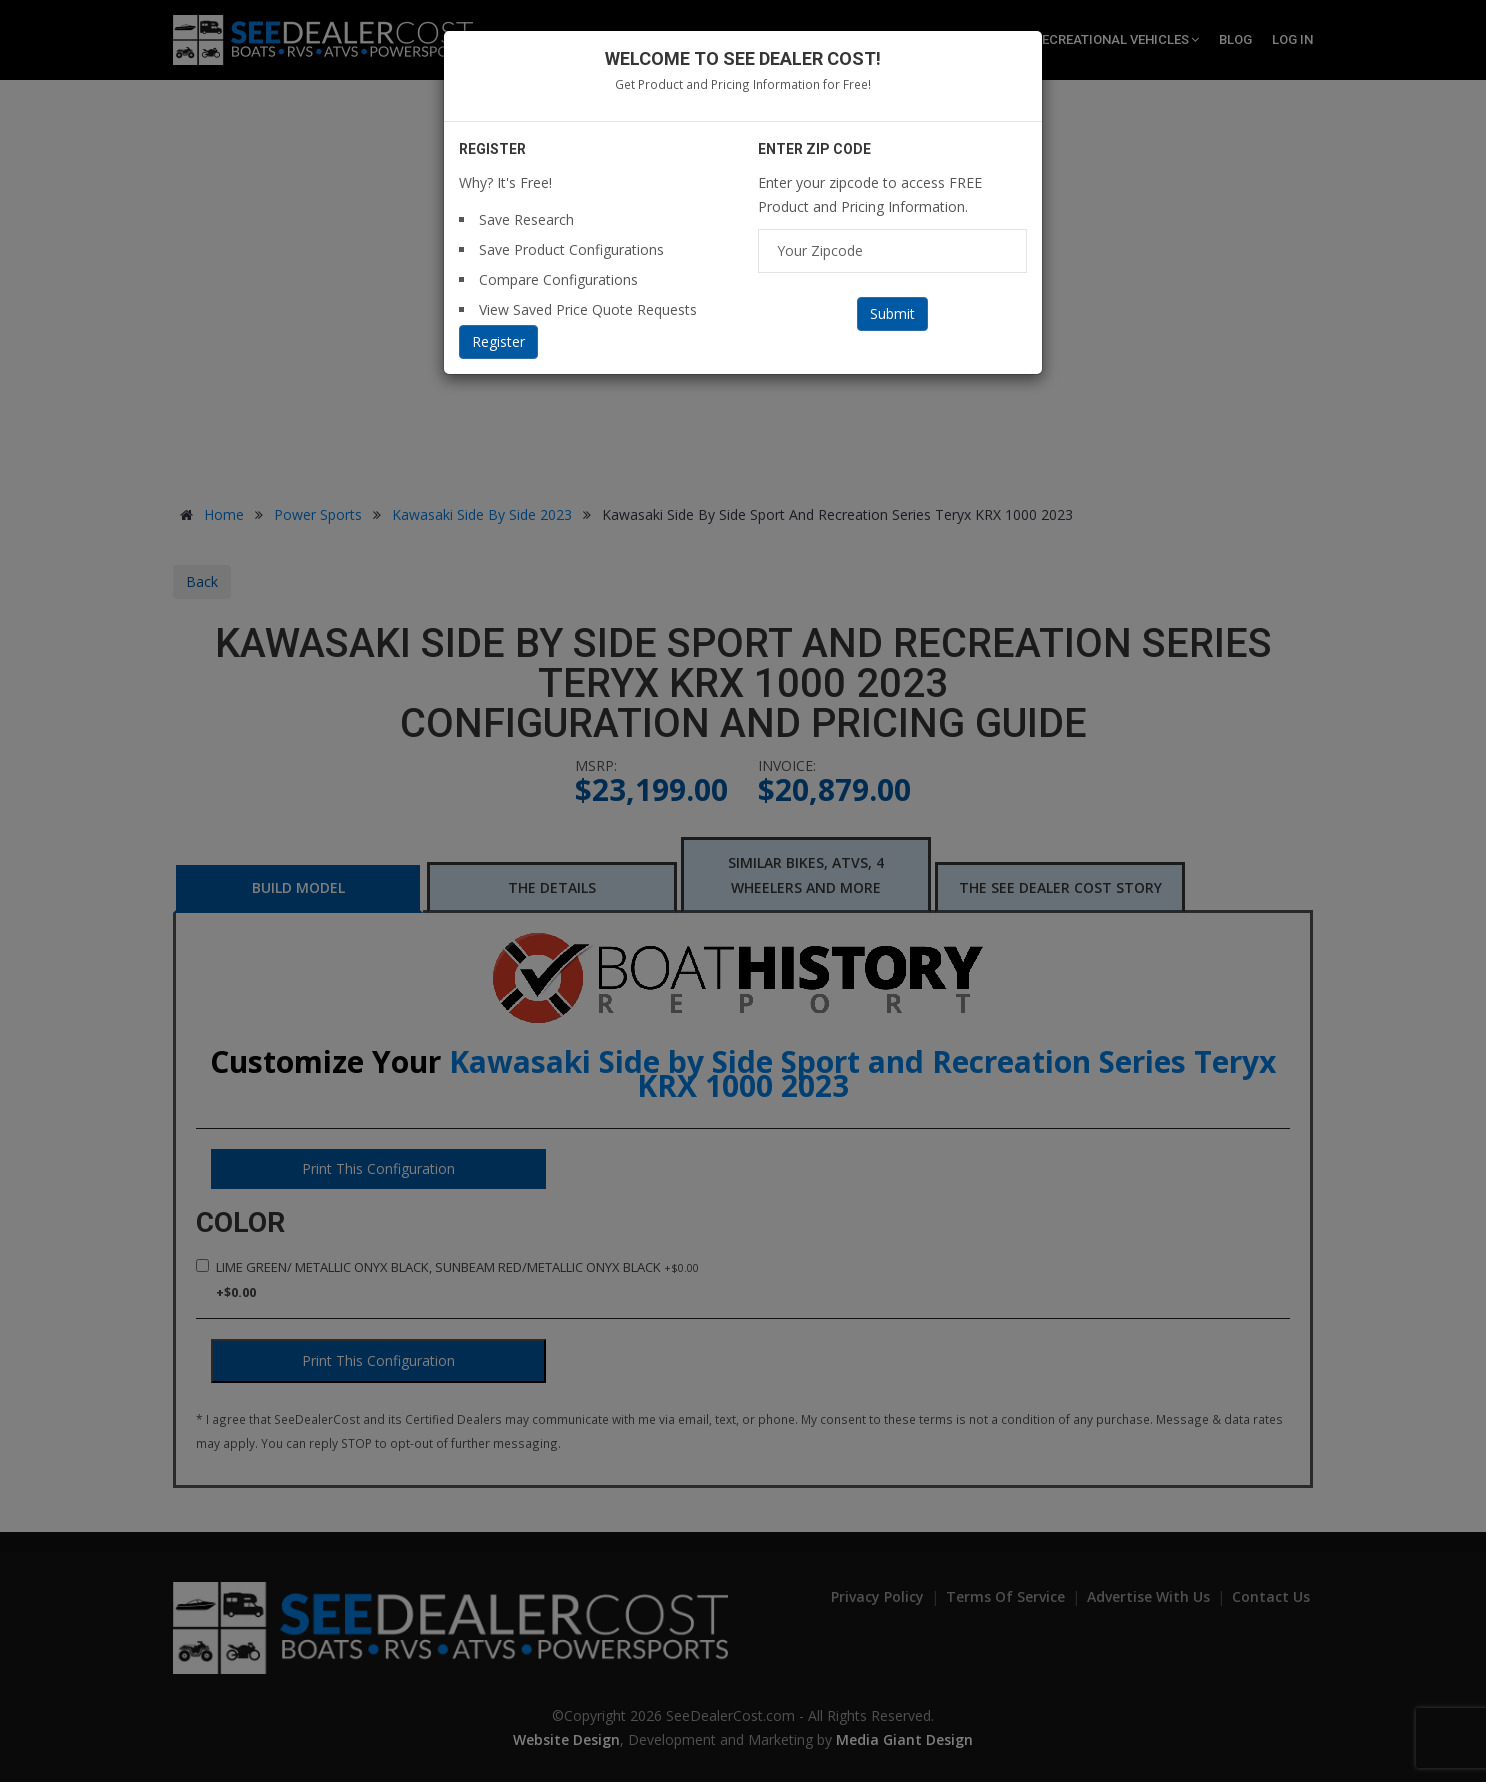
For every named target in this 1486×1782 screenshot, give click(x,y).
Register (498, 341)
